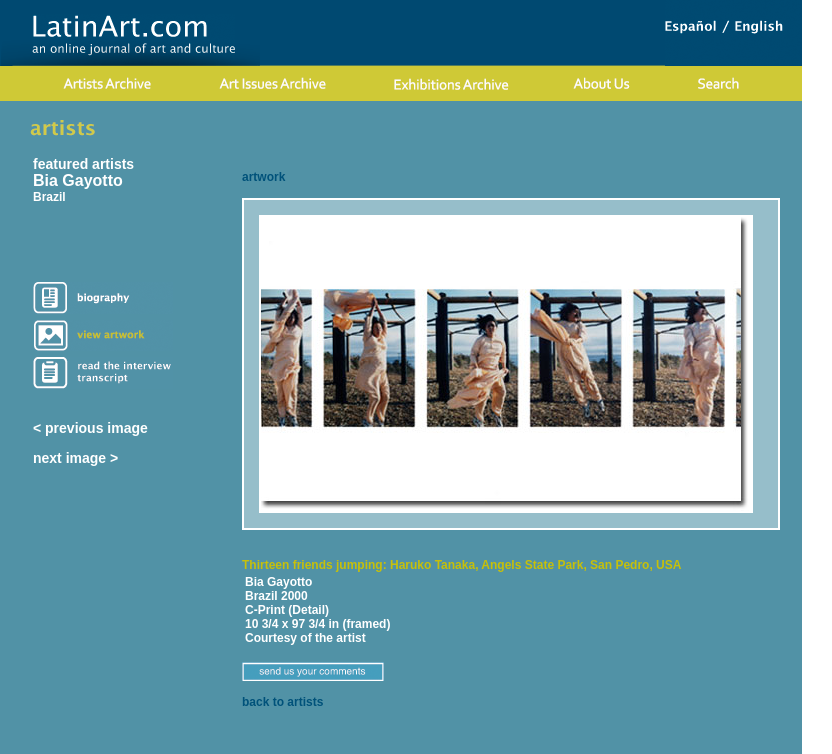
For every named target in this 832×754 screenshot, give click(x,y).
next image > (75, 458)
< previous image (90, 428)
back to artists (282, 702)
